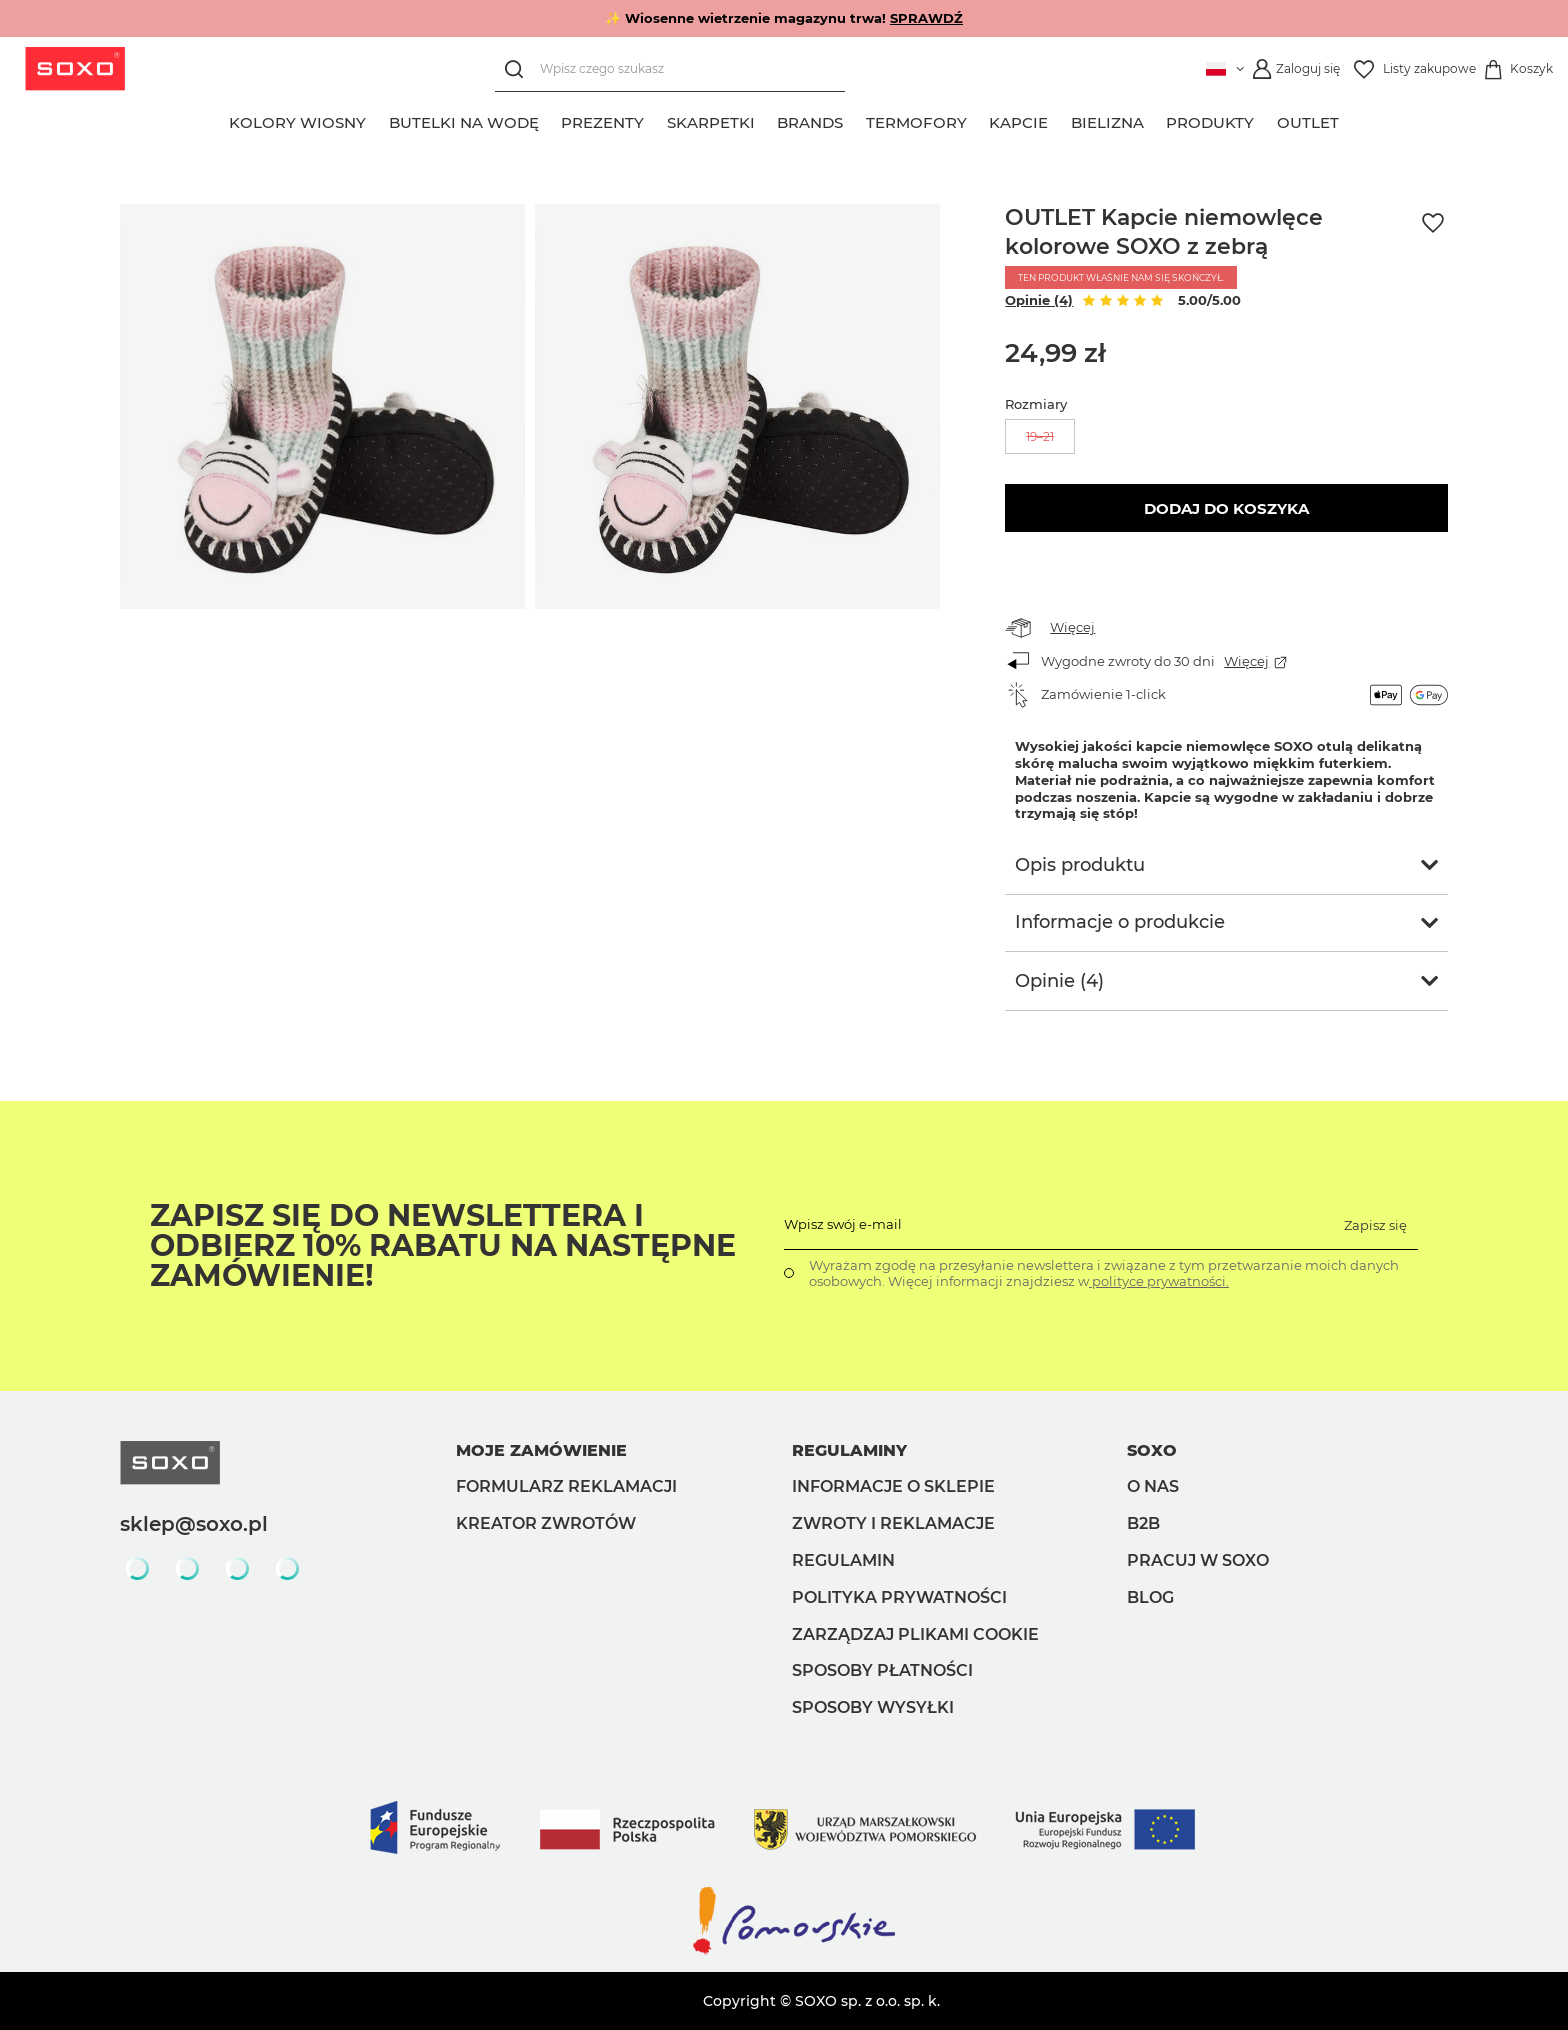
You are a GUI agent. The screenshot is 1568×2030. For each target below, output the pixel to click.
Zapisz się (1375, 1225)
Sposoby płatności (882, 1670)
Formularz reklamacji (566, 1486)
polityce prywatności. (1159, 1281)
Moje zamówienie (541, 1450)
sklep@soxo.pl (194, 1524)
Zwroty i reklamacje (893, 1523)
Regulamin (843, 1560)
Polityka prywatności (899, 1597)
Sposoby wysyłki (873, 1707)
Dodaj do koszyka (1226, 508)
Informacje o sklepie (893, 1486)
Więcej (1072, 627)
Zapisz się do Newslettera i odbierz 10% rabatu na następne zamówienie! (443, 1246)
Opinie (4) (1039, 300)
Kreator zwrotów (546, 1523)
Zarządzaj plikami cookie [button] (915, 1634)
